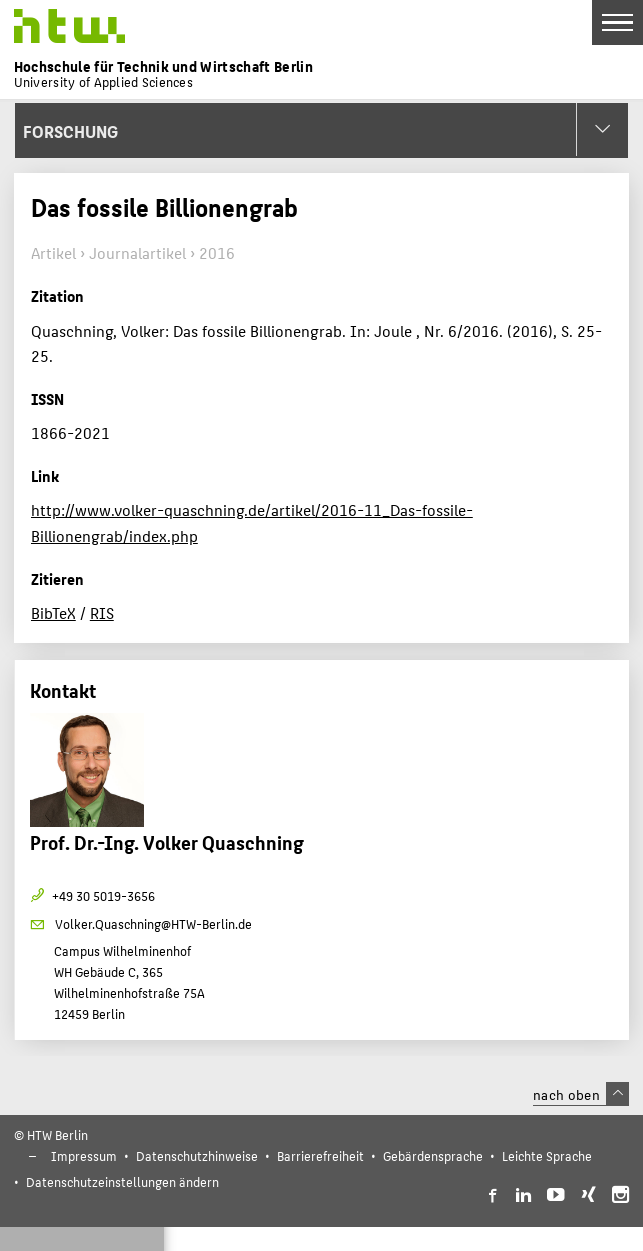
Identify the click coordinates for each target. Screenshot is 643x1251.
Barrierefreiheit (320, 1155)
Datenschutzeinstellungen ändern (122, 1181)
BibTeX (53, 612)
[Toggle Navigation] (617, 22)
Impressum (84, 1155)
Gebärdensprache (433, 1155)
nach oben (581, 1094)
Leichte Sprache (547, 1155)
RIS (102, 612)
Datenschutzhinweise (197, 1155)
